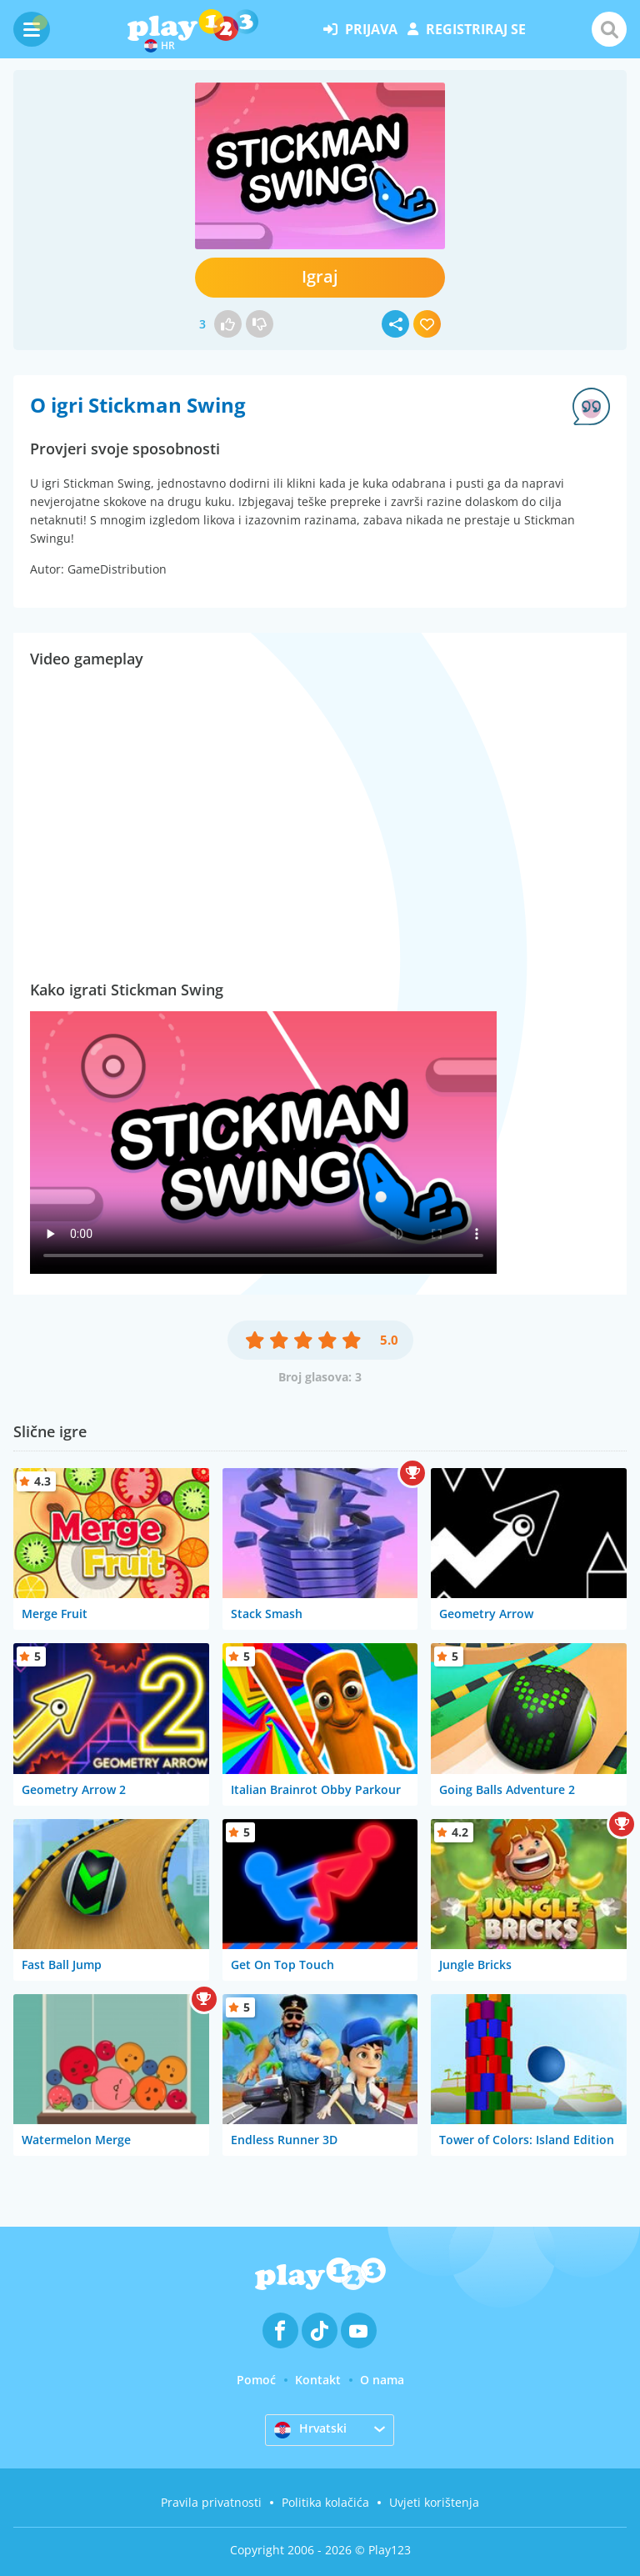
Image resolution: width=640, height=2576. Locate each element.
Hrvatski (310, 2429)
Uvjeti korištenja (434, 2502)
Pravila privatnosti (211, 2502)
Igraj (320, 276)
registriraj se (467, 29)
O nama (382, 2380)
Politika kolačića (325, 2502)
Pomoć (256, 2380)
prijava (360, 29)
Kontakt (318, 2380)
